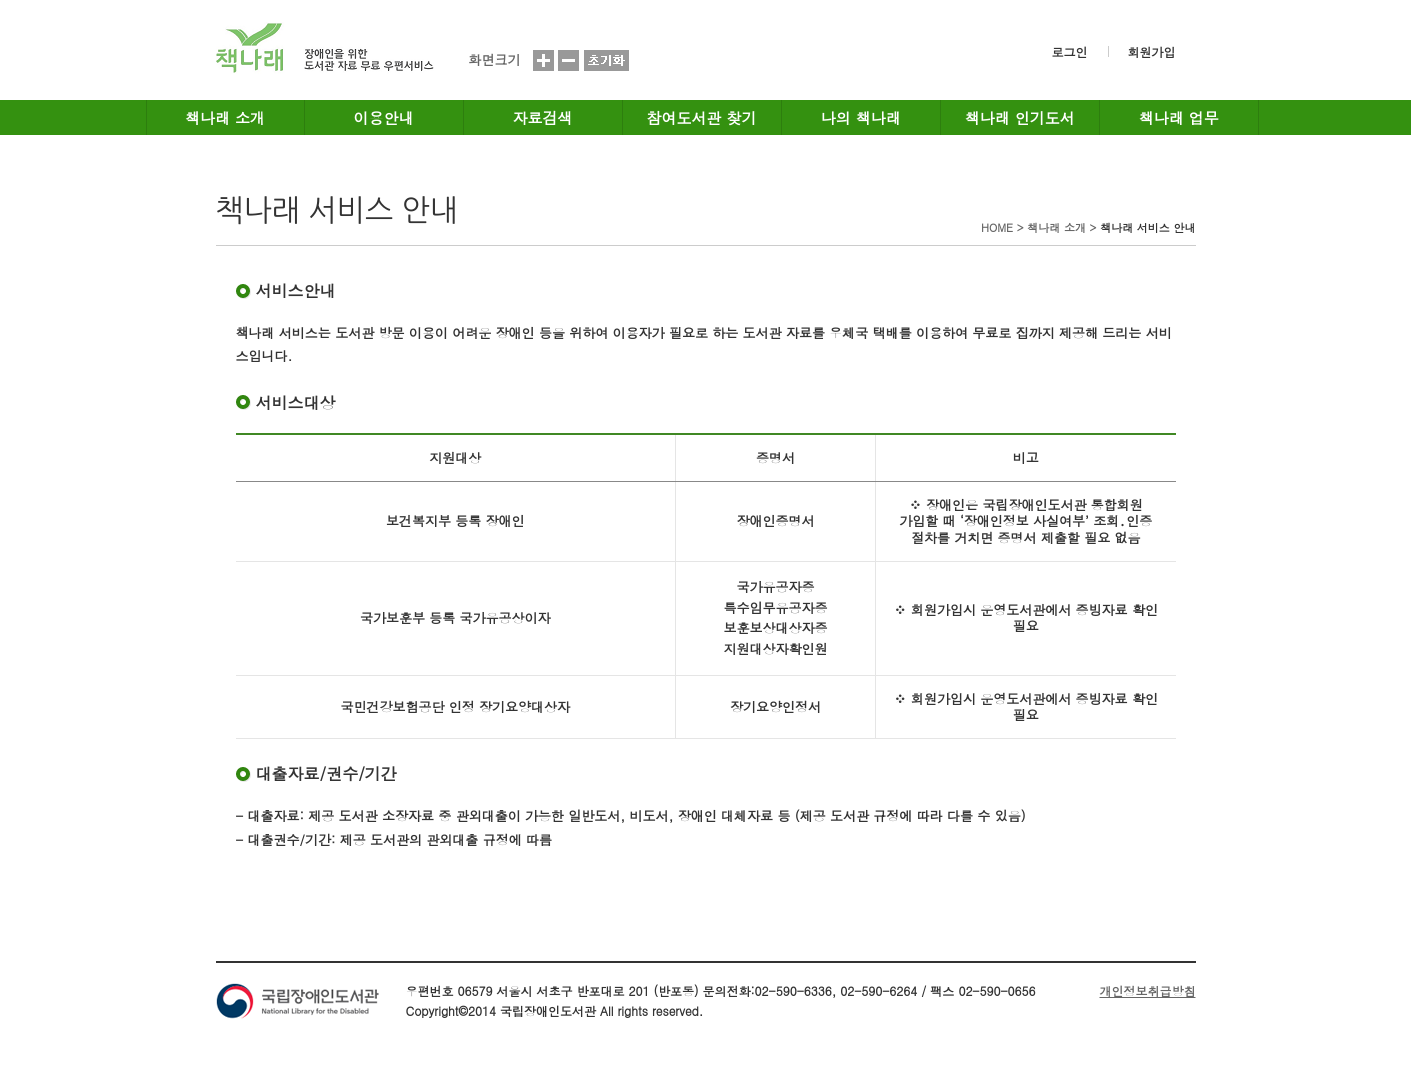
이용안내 (384, 117)
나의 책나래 (861, 117)
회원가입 (1152, 51)
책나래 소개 (225, 117)
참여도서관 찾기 (702, 117)
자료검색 (543, 117)
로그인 (1070, 51)
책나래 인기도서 (1020, 117)
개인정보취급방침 (1148, 990)
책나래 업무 (1179, 117)
